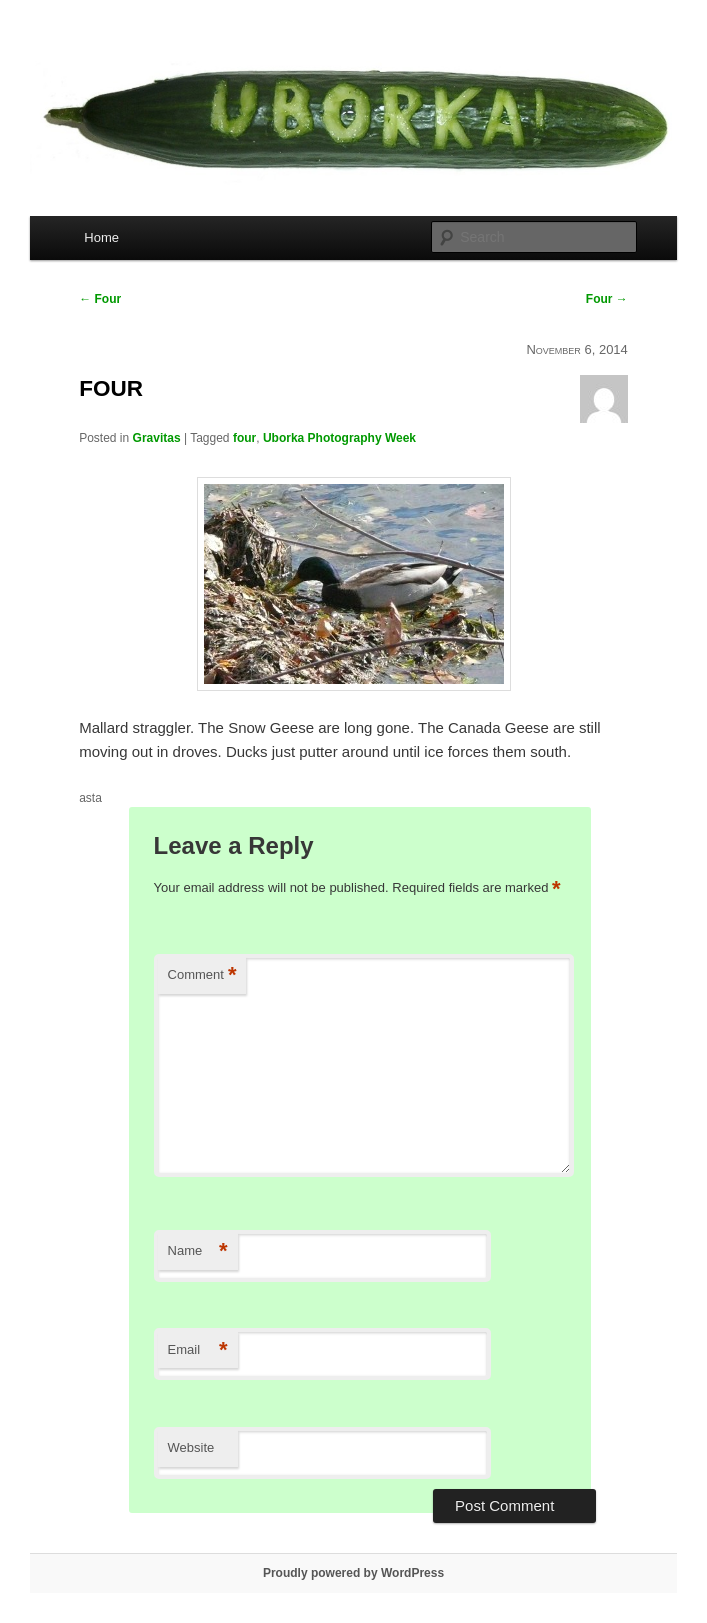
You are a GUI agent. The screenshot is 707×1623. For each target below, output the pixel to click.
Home (101, 237)
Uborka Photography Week (339, 438)
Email (198, 1350)
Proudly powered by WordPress (353, 1573)
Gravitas (157, 438)
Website (191, 1447)
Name (198, 1251)
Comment (202, 975)
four (244, 438)
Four (100, 299)
